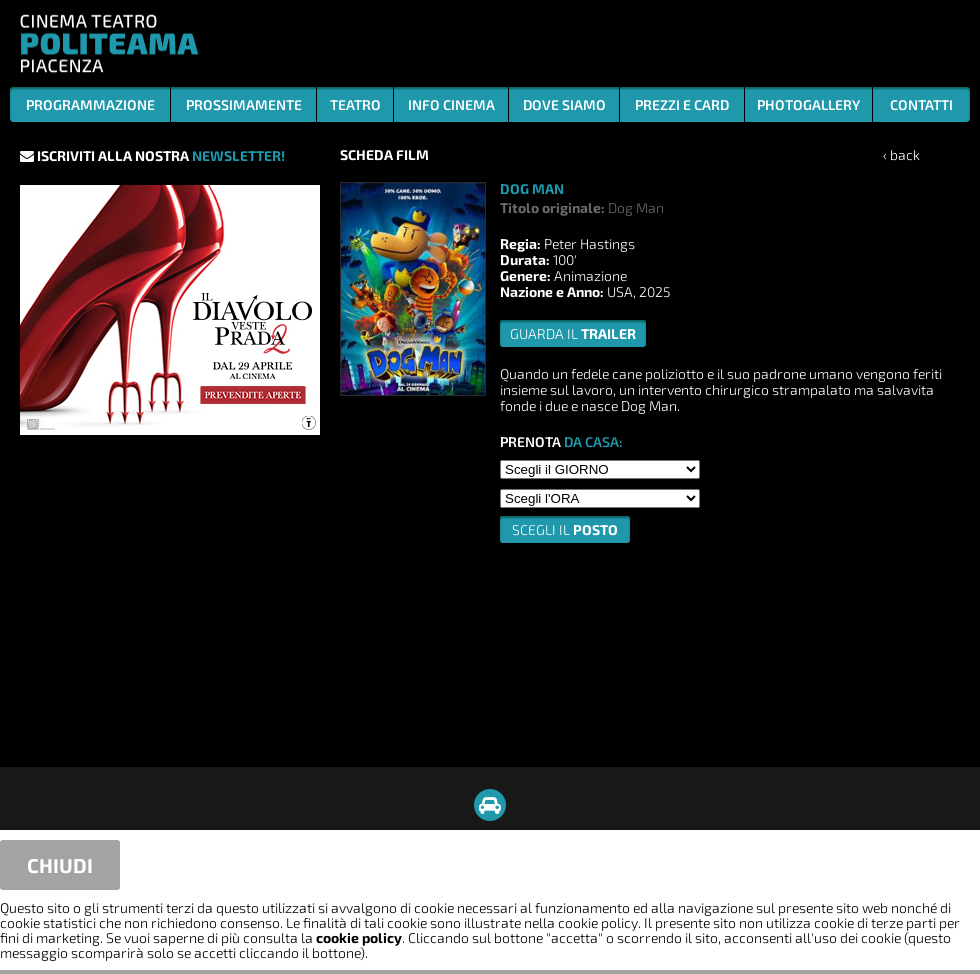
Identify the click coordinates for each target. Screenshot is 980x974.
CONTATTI (921, 104)
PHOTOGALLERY (808, 104)
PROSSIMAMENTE (244, 104)
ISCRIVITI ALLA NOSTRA (152, 155)
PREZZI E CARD (682, 104)
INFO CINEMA (451, 104)
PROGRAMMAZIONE (90, 104)
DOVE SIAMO (564, 104)
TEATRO (355, 104)
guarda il (573, 333)
